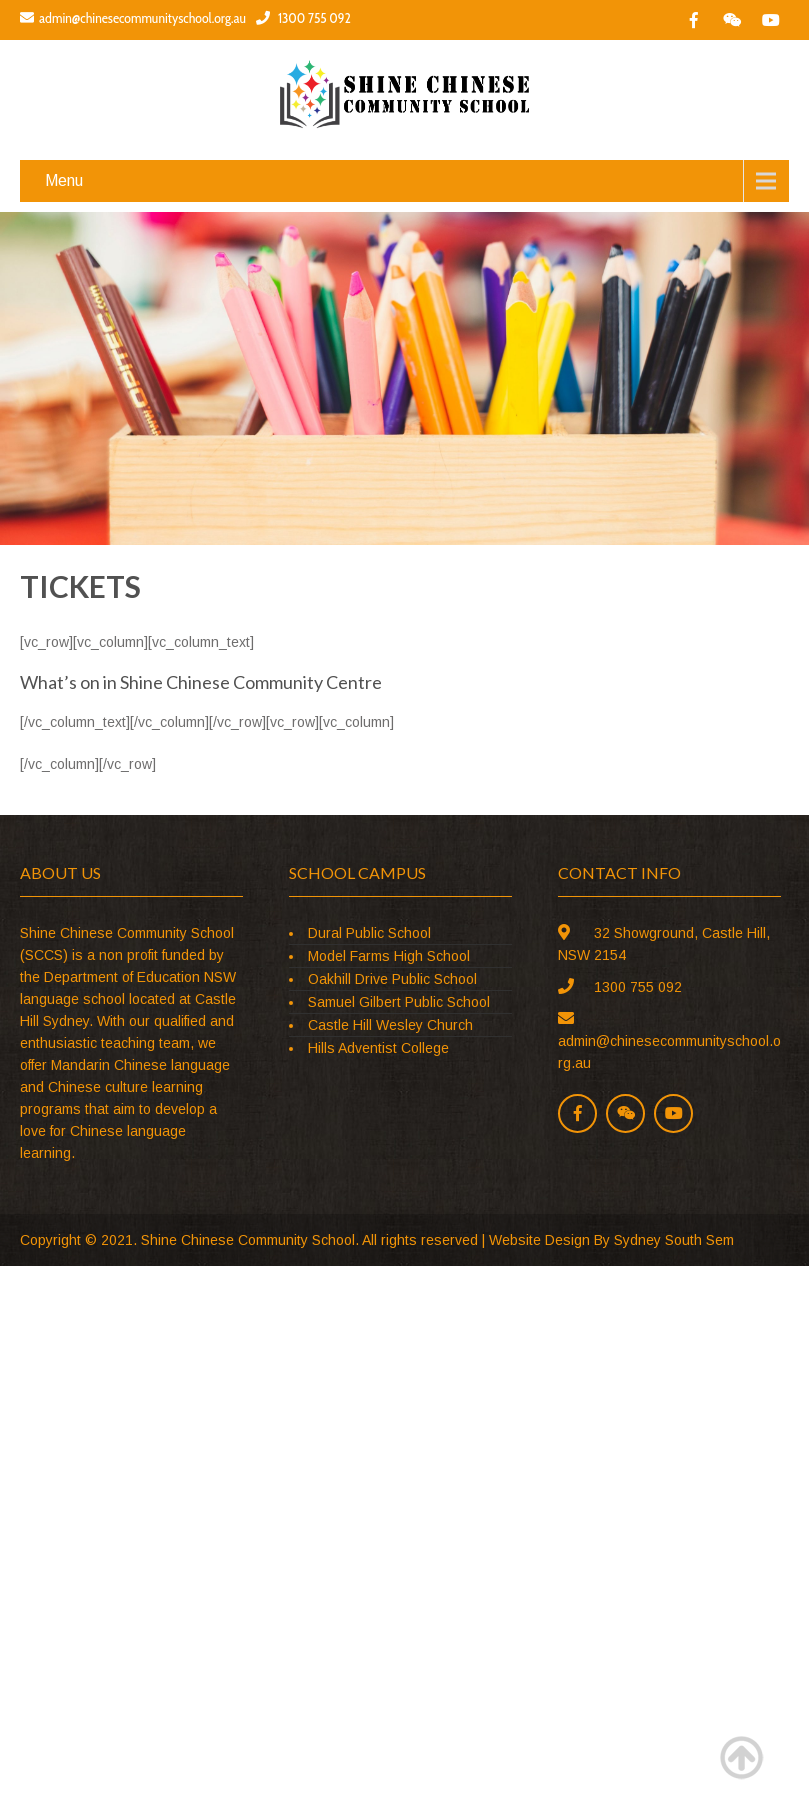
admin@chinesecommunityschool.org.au (133, 18)
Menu (64, 180)
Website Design (539, 1240)
